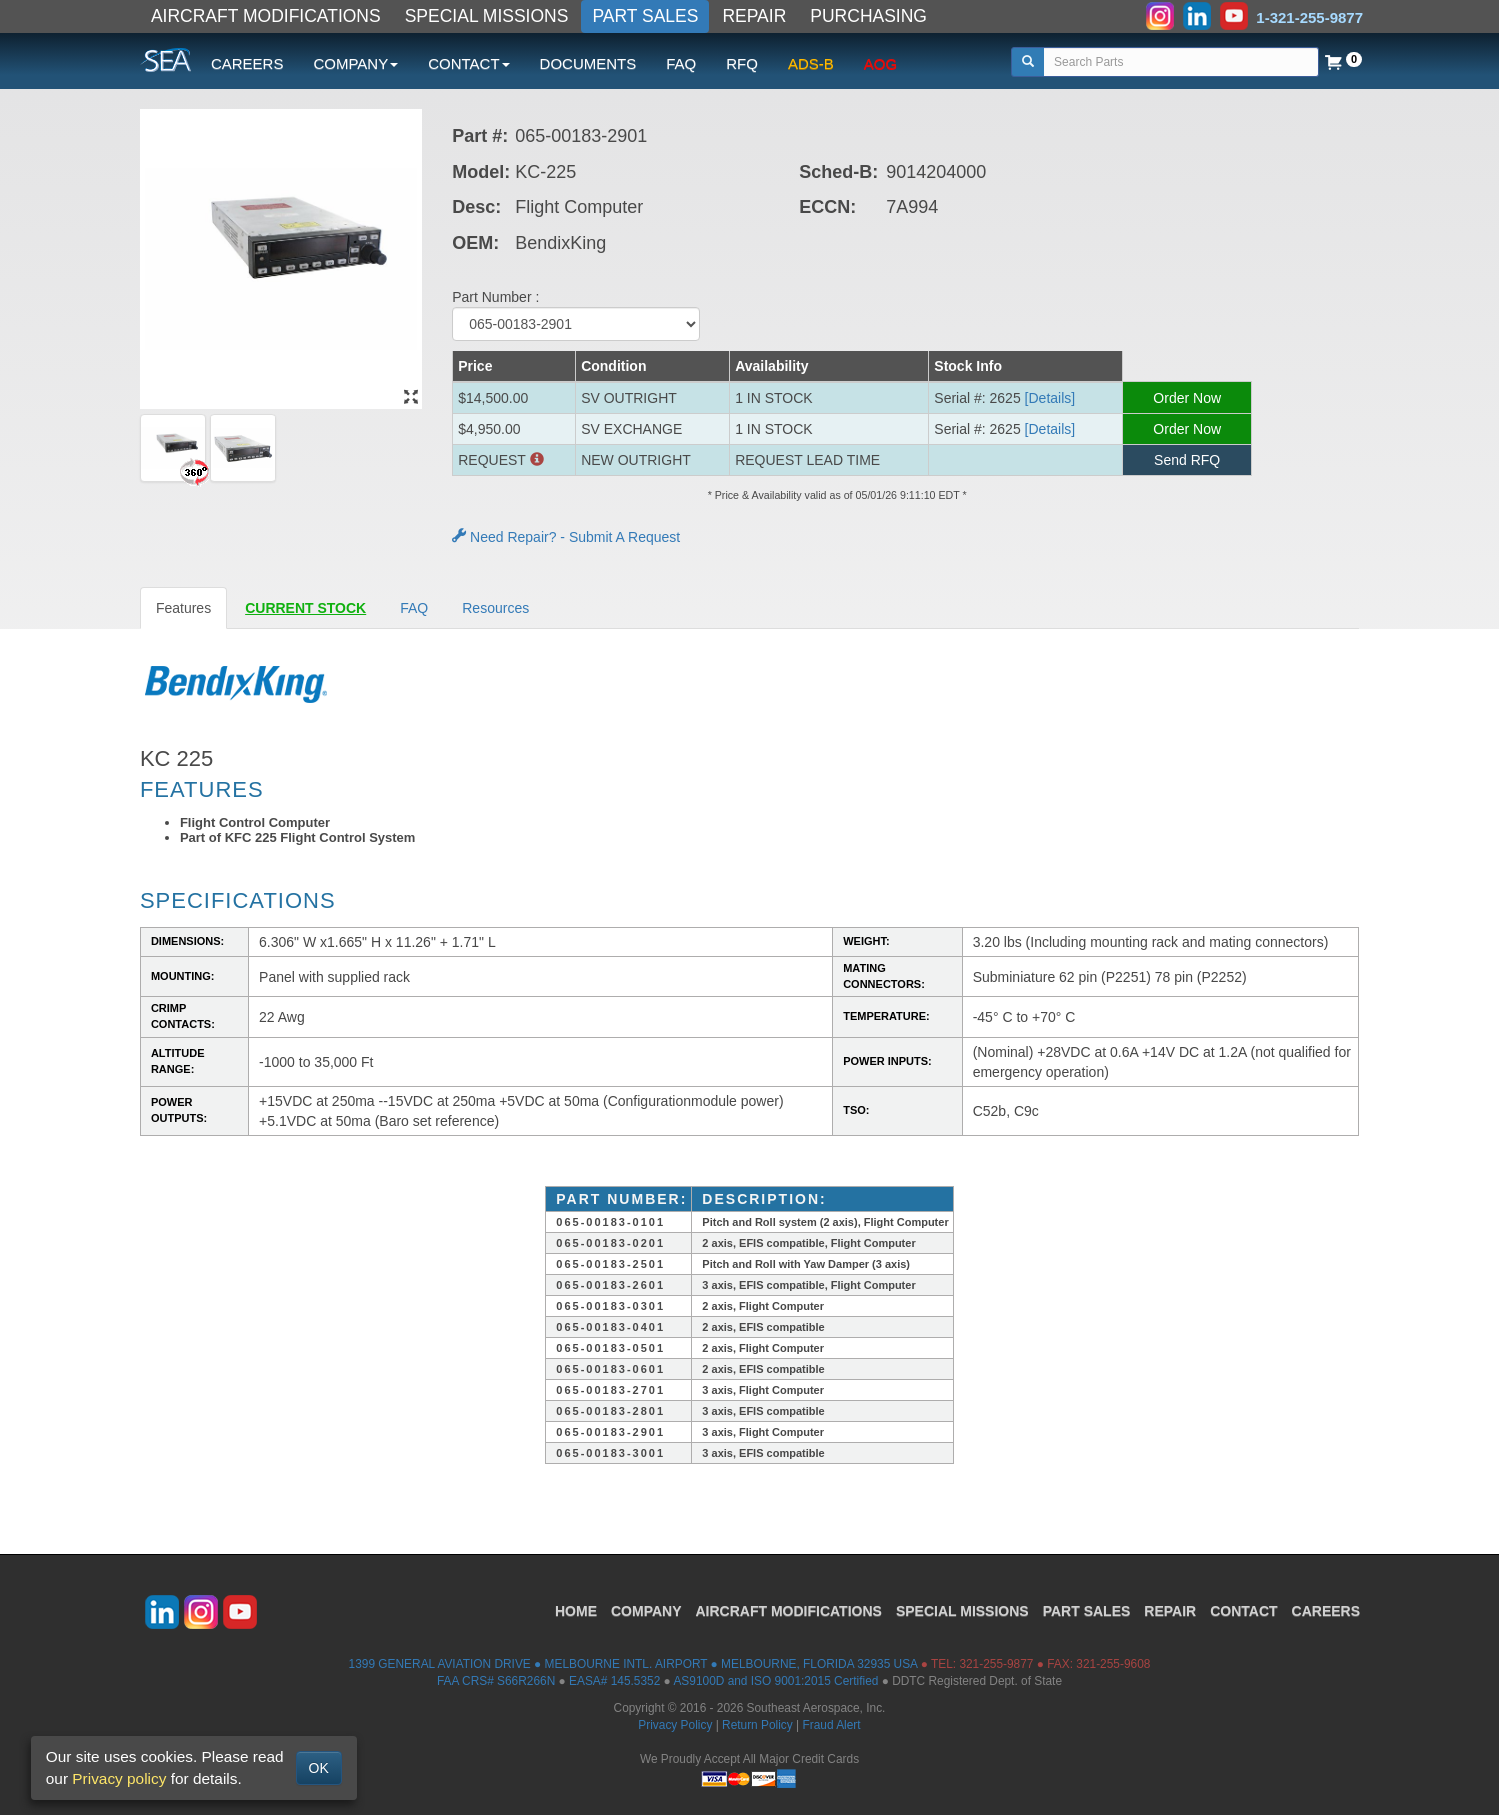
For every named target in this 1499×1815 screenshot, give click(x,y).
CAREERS (247, 63)
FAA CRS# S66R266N (496, 1681)
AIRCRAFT (789, 1611)
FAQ (681, 63)
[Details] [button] (1050, 398)
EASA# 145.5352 (614, 1681)
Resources (495, 608)
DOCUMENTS (588, 63)
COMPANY (646, 1611)
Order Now (1187, 398)
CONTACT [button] (468, 63)
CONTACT (1243, 1611)
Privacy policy (119, 1778)
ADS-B (811, 63)
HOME (576, 1611)
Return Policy (757, 1725)
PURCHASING (868, 16)
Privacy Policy (675, 1725)
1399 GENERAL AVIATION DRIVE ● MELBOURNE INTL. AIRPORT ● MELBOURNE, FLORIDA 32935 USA (633, 1664)
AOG (880, 63)
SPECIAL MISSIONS (487, 16)
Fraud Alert (831, 1725)
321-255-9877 (996, 1664)
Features (183, 608)
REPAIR (754, 16)
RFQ (742, 63)
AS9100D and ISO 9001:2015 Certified (775, 1681)
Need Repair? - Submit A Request (566, 537)
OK (319, 1768)
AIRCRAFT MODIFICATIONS (266, 16)
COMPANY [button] (355, 63)
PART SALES (645, 16)
